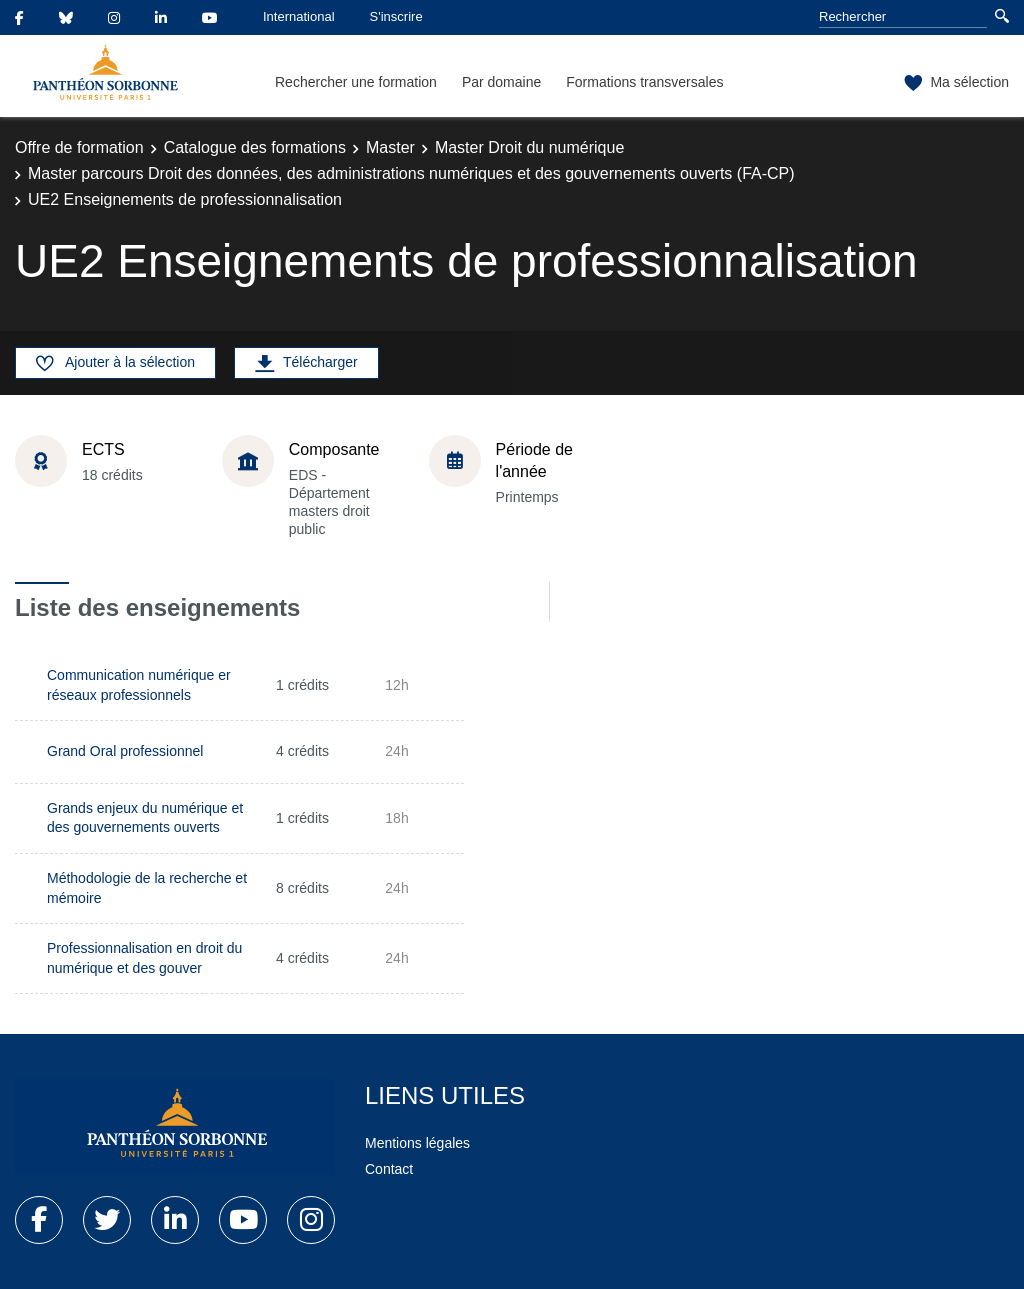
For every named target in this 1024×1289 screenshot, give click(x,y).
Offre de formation (79, 147)
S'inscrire (396, 16)
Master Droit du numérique (529, 147)
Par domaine (501, 82)
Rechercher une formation (356, 82)
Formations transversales (644, 82)
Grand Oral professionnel (125, 751)
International (299, 16)
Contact (389, 1169)
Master (390, 147)
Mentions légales (417, 1143)
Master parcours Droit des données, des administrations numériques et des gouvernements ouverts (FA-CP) (411, 173)
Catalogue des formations (255, 147)
